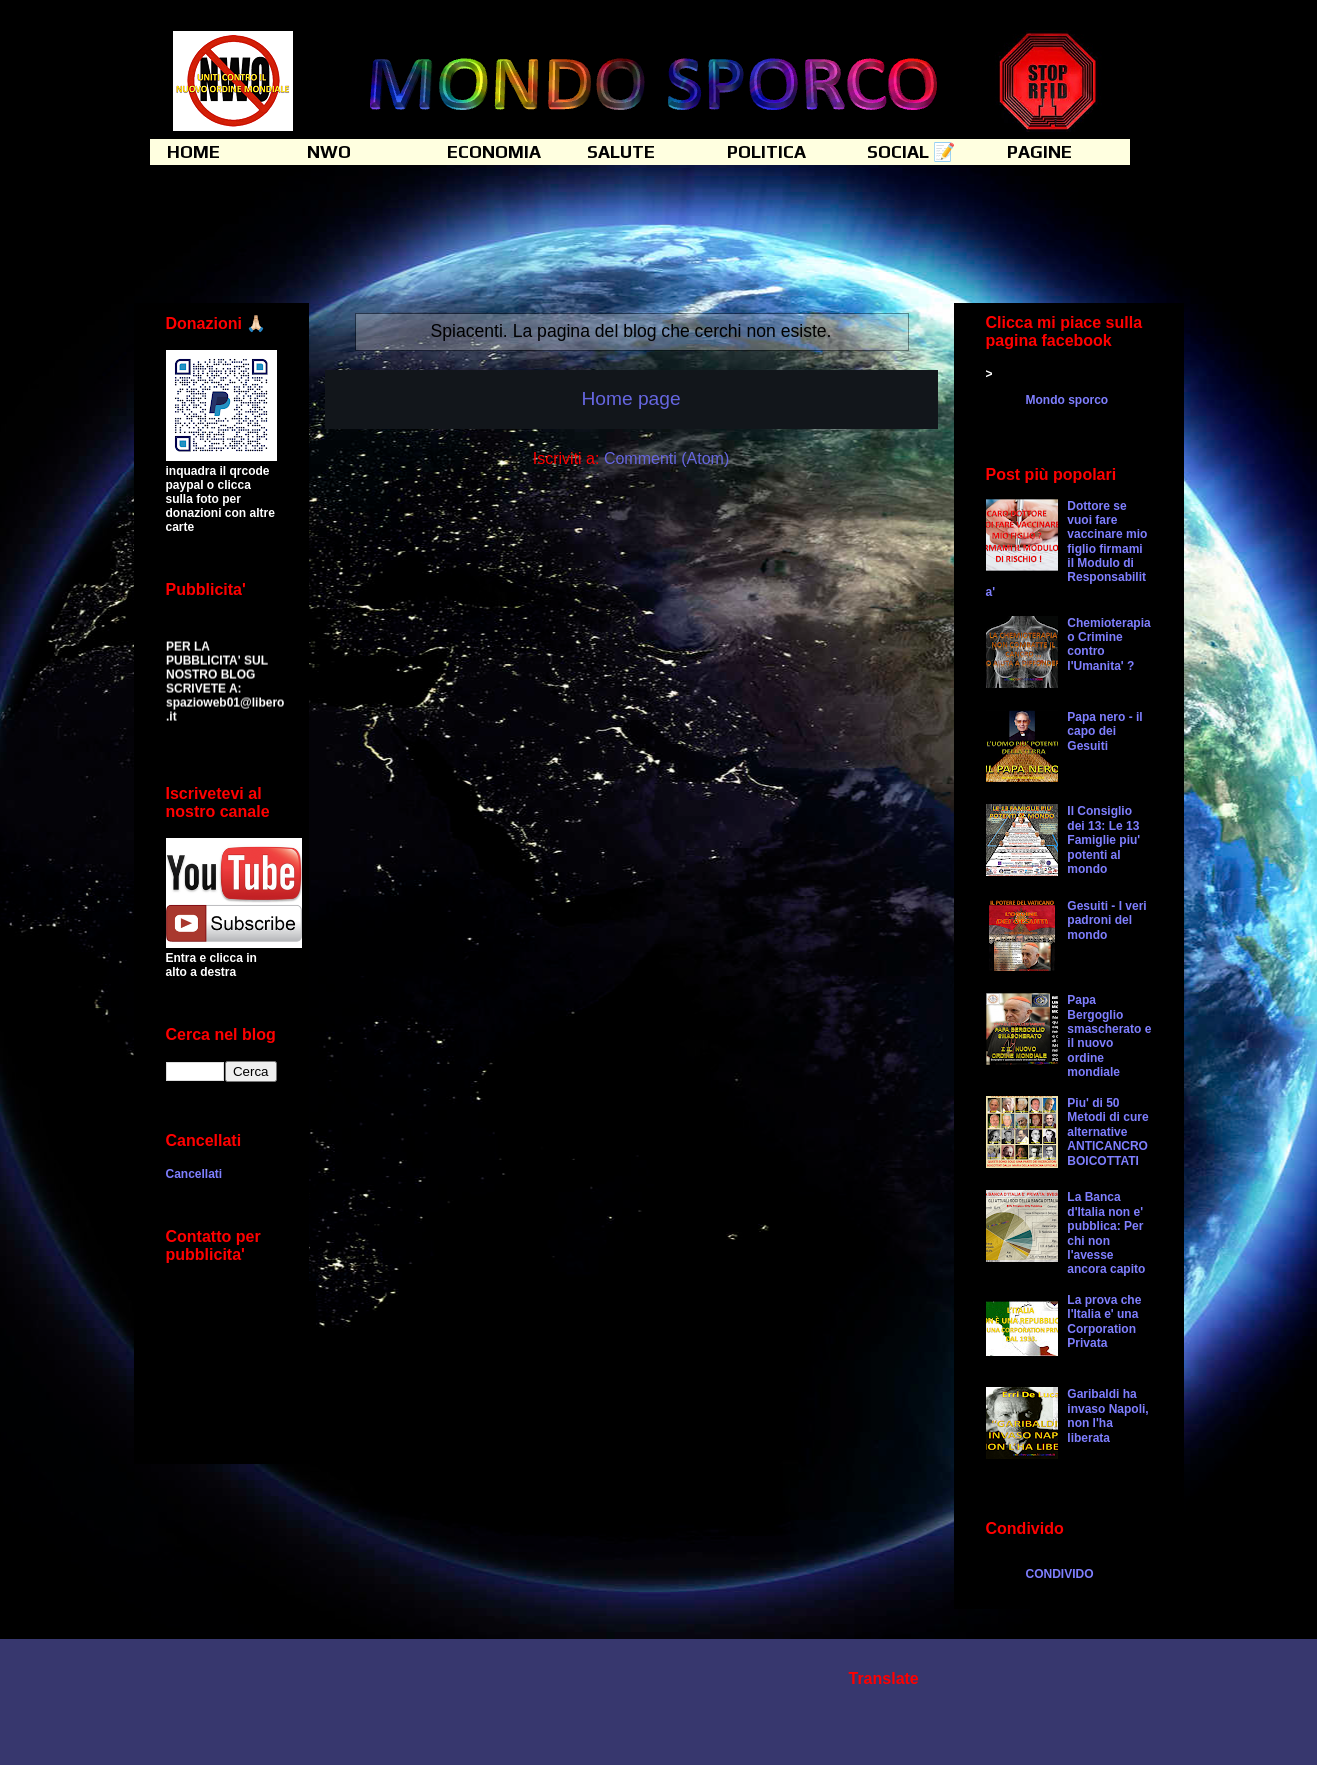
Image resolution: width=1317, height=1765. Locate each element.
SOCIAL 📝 (911, 151)
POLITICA (766, 151)
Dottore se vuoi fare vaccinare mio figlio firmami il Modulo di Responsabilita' (1067, 549)
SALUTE (621, 151)
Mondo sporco (1067, 400)
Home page (630, 398)
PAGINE (1039, 151)
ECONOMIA (494, 151)
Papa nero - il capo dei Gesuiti (1104, 731)
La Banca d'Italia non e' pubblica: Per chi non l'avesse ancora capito (1106, 1233)
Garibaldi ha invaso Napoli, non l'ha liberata (1107, 1415)
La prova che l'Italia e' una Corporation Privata (1104, 1321)
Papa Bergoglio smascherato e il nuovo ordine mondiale (1109, 1036)
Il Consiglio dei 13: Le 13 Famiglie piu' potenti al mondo (1103, 840)
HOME (193, 151)
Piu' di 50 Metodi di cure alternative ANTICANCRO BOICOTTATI (1107, 1132)
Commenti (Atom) (666, 458)
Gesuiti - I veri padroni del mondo (1106, 920)
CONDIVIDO (1060, 1574)
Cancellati (194, 1174)
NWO (329, 151)
